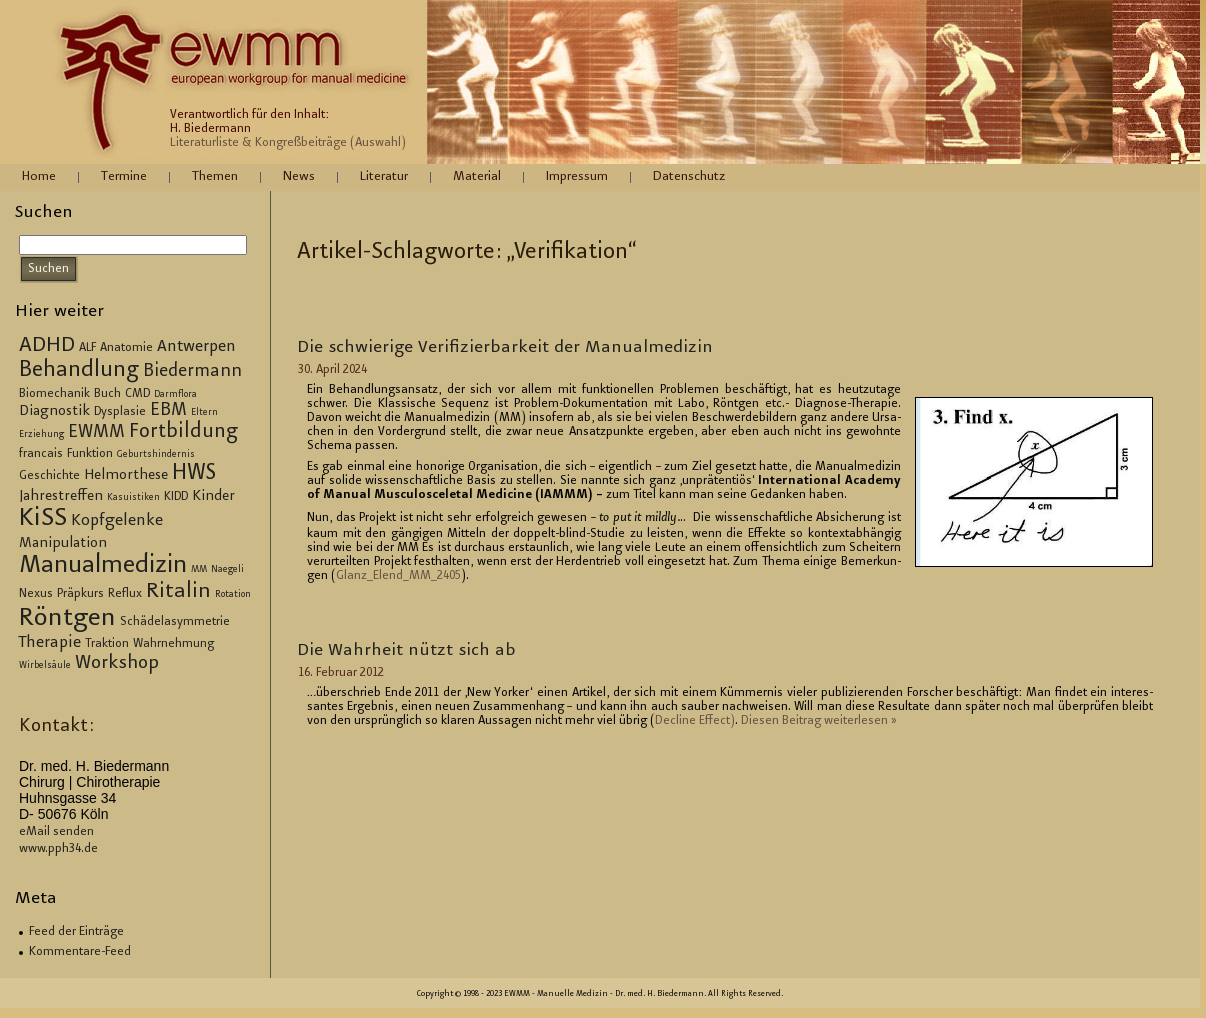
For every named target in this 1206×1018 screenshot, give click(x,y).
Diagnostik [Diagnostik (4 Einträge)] (54, 412)
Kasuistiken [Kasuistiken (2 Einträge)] (133, 498)
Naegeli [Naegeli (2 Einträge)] (227, 570)
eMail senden (56, 832)
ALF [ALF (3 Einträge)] (87, 348)
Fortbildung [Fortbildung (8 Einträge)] (183, 432)
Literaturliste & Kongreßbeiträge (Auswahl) (288, 143)
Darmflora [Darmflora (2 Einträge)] (175, 395)
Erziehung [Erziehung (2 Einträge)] (41, 435)
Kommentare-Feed (80, 952)
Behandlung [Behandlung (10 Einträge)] (79, 371)
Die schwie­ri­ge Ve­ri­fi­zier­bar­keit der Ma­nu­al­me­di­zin (505, 348)
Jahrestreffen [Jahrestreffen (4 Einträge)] (61, 497)
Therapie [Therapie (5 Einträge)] (50, 643)
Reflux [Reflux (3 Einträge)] (125, 594)
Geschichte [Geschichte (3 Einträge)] (49, 476)
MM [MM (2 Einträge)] (199, 570)
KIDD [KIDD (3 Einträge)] (176, 497)
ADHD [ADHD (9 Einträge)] (47, 346)
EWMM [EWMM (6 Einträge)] (96, 433)
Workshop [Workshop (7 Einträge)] (117, 663)
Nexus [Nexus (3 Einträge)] (36, 594)
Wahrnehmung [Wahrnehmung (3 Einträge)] (173, 644)
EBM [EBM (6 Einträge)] (168, 411)
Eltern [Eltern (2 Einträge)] (204, 413)
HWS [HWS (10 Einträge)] (194, 474)
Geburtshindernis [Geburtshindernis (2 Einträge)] (156, 455)
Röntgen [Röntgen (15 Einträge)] (67, 619)
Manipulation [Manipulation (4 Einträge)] (63, 544)
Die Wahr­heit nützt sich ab (406, 651)
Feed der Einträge (76, 932)
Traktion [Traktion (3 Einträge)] (107, 644)
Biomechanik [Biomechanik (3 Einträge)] (54, 394)
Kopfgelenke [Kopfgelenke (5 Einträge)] (117, 521)
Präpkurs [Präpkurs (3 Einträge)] (80, 594)
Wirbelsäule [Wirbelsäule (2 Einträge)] (45, 666)
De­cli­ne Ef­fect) (695, 721)
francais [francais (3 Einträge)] (41, 454)
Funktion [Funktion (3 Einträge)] (90, 454)
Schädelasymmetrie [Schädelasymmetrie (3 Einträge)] (175, 622)
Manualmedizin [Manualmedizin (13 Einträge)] (103, 566)
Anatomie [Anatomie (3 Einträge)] (126, 348)
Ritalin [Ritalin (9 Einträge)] (178, 592)
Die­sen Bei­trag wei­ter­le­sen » (818, 721)
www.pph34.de (58, 849)
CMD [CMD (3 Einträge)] (137, 394)
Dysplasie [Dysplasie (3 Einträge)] (120, 412)
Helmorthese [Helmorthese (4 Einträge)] (126, 476)
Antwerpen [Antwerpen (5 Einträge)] (196, 347)
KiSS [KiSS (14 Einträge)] (43, 519)
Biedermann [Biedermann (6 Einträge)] (192, 372)
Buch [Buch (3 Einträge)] (107, 394)
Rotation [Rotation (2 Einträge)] (233, 595)
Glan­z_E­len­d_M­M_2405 (398, 576)
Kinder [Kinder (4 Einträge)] (213, 497)
